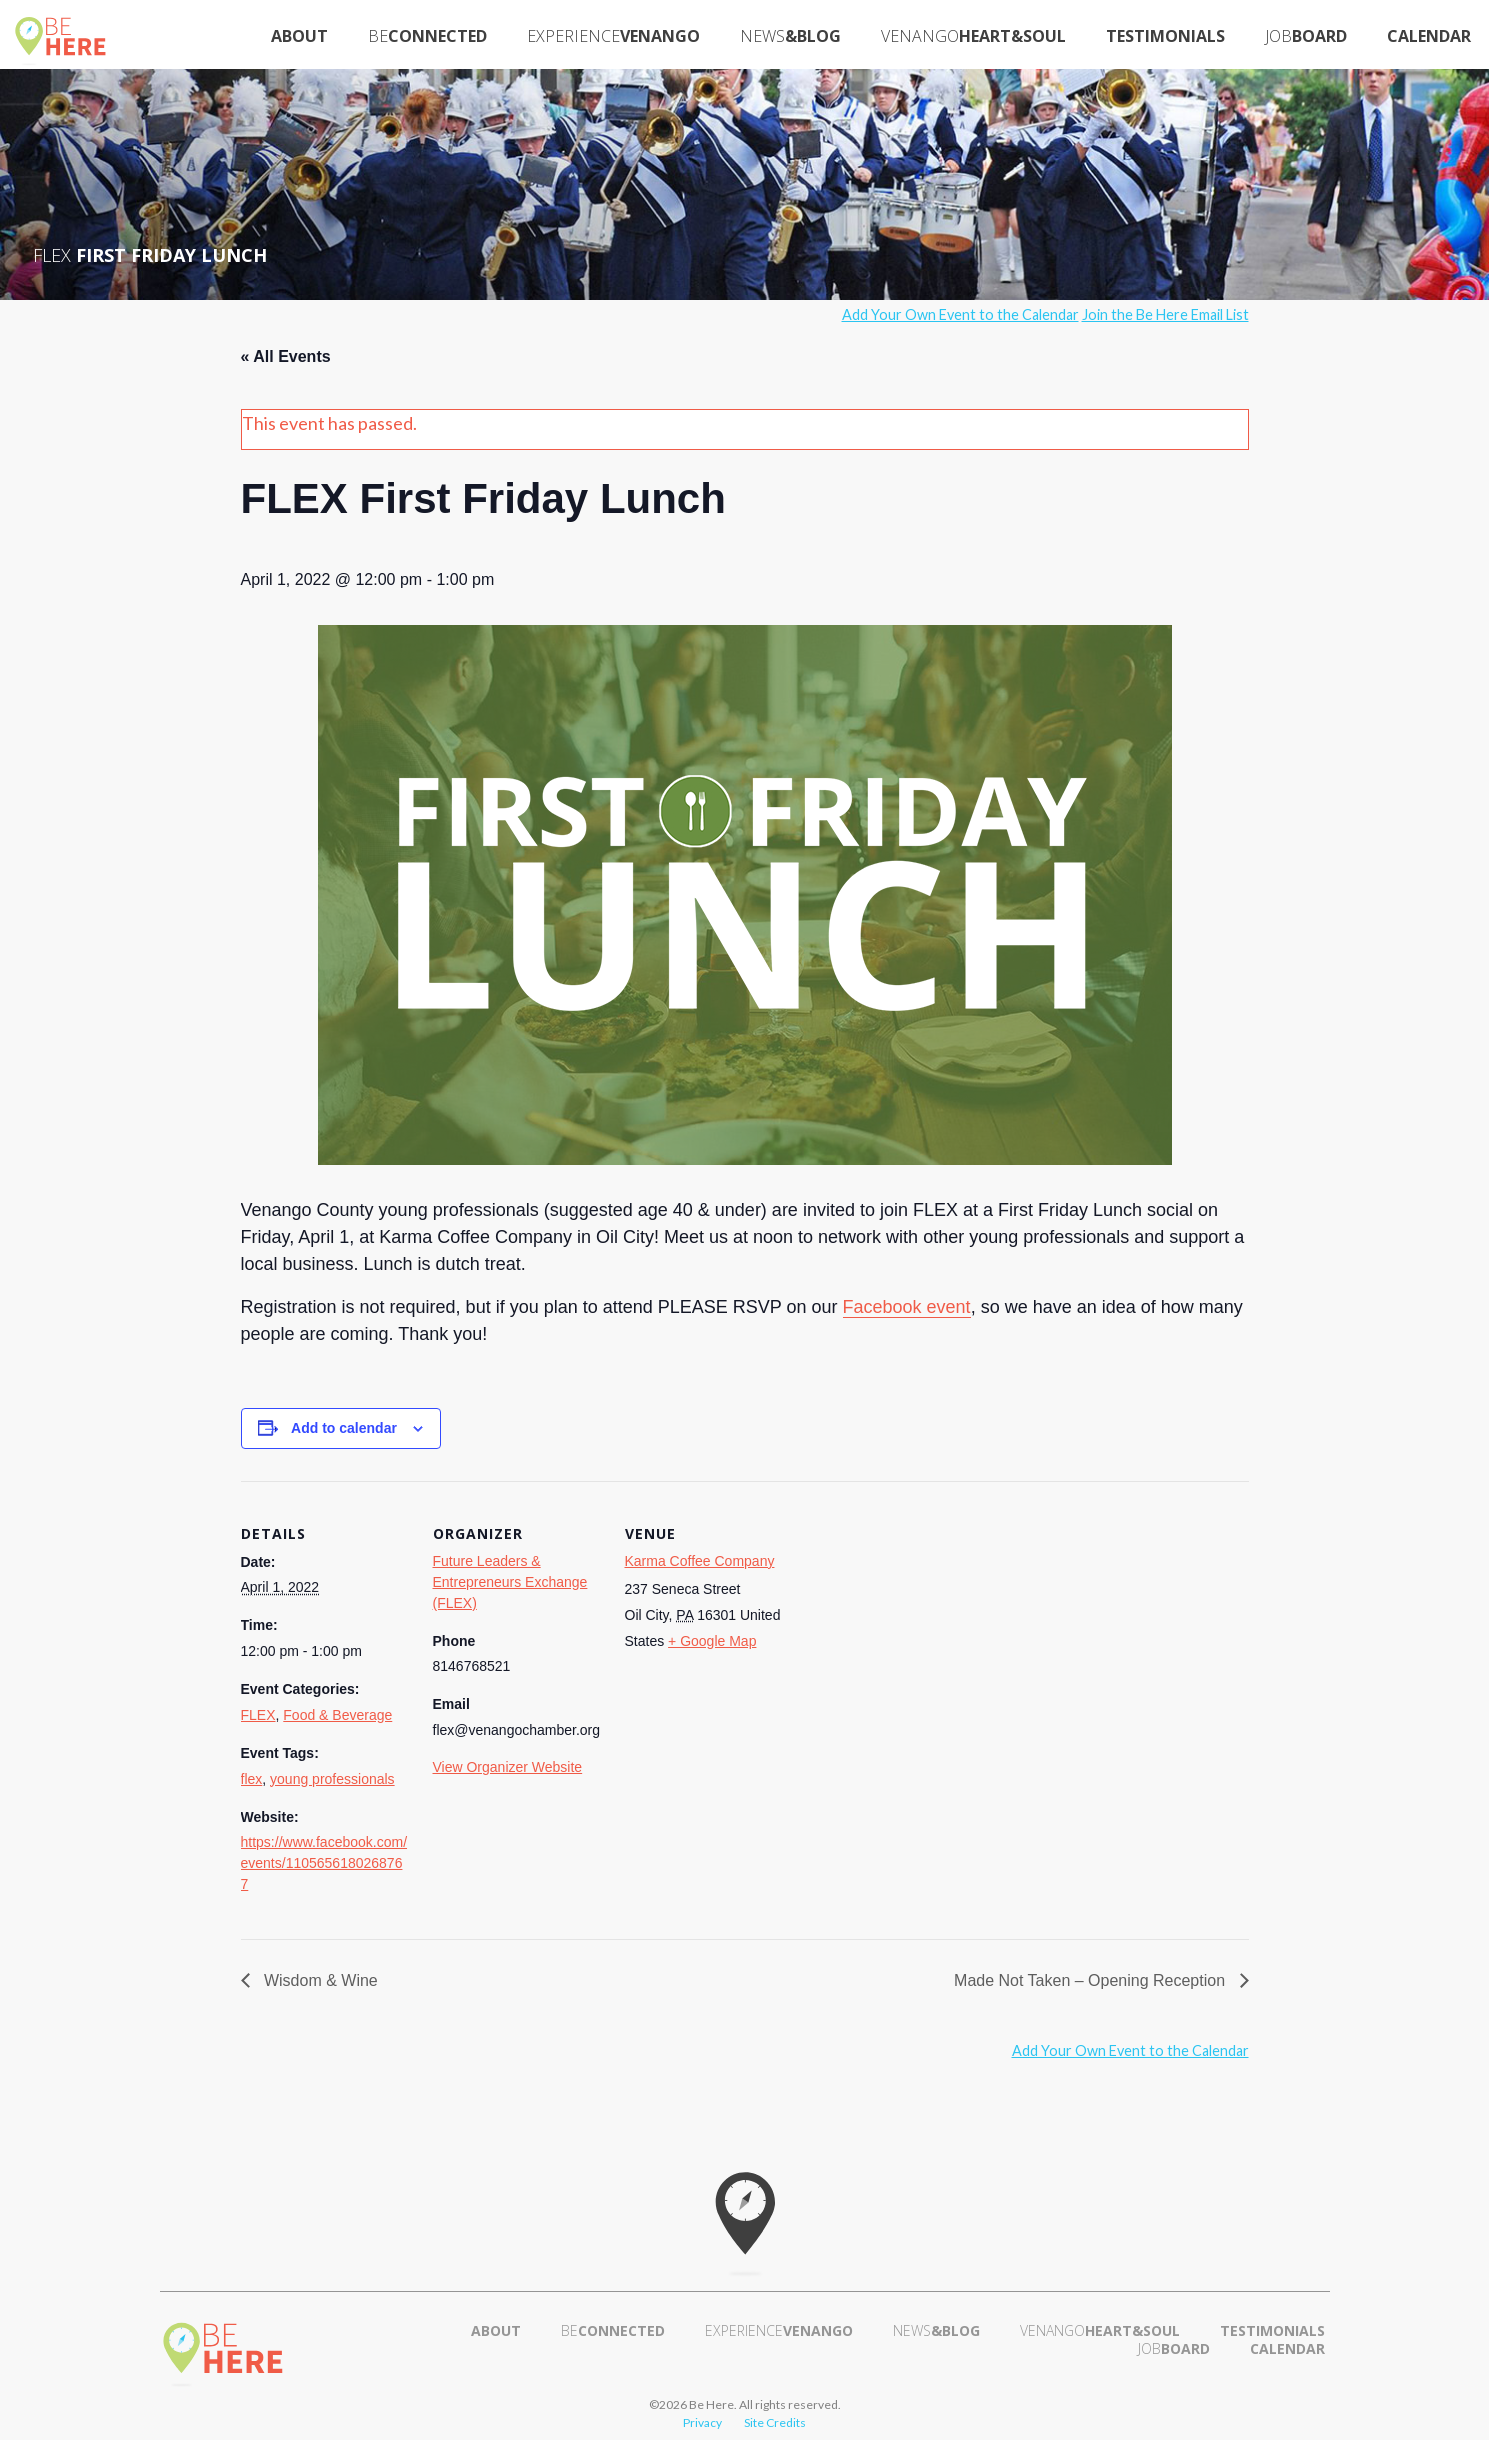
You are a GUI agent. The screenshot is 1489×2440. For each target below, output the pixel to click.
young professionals (332, 1779)
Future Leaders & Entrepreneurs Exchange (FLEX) (510, 1582)
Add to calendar (344, 1428)
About (299, 36)
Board (1306, 36)
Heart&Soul (973, 36)
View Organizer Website (508, 1767)
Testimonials (1165, 36)
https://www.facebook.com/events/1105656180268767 (324, 1863)
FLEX (258, 1715)
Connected (427, 36)
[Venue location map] (922, 1618)
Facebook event (907, 1307)
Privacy (702, 2422)
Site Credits (775, 2422)
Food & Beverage (337, 1715)
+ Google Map (712, 1641)
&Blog (790, 36)
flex (252, 1779)
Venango (613, 36)
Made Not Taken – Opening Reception (1091, 1980)
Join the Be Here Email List (1165, 314)
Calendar (1429, 36)
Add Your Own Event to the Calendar (960, 314)
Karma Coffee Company (700, 1561)
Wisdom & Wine (319, 1980)
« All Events (286, 356)
